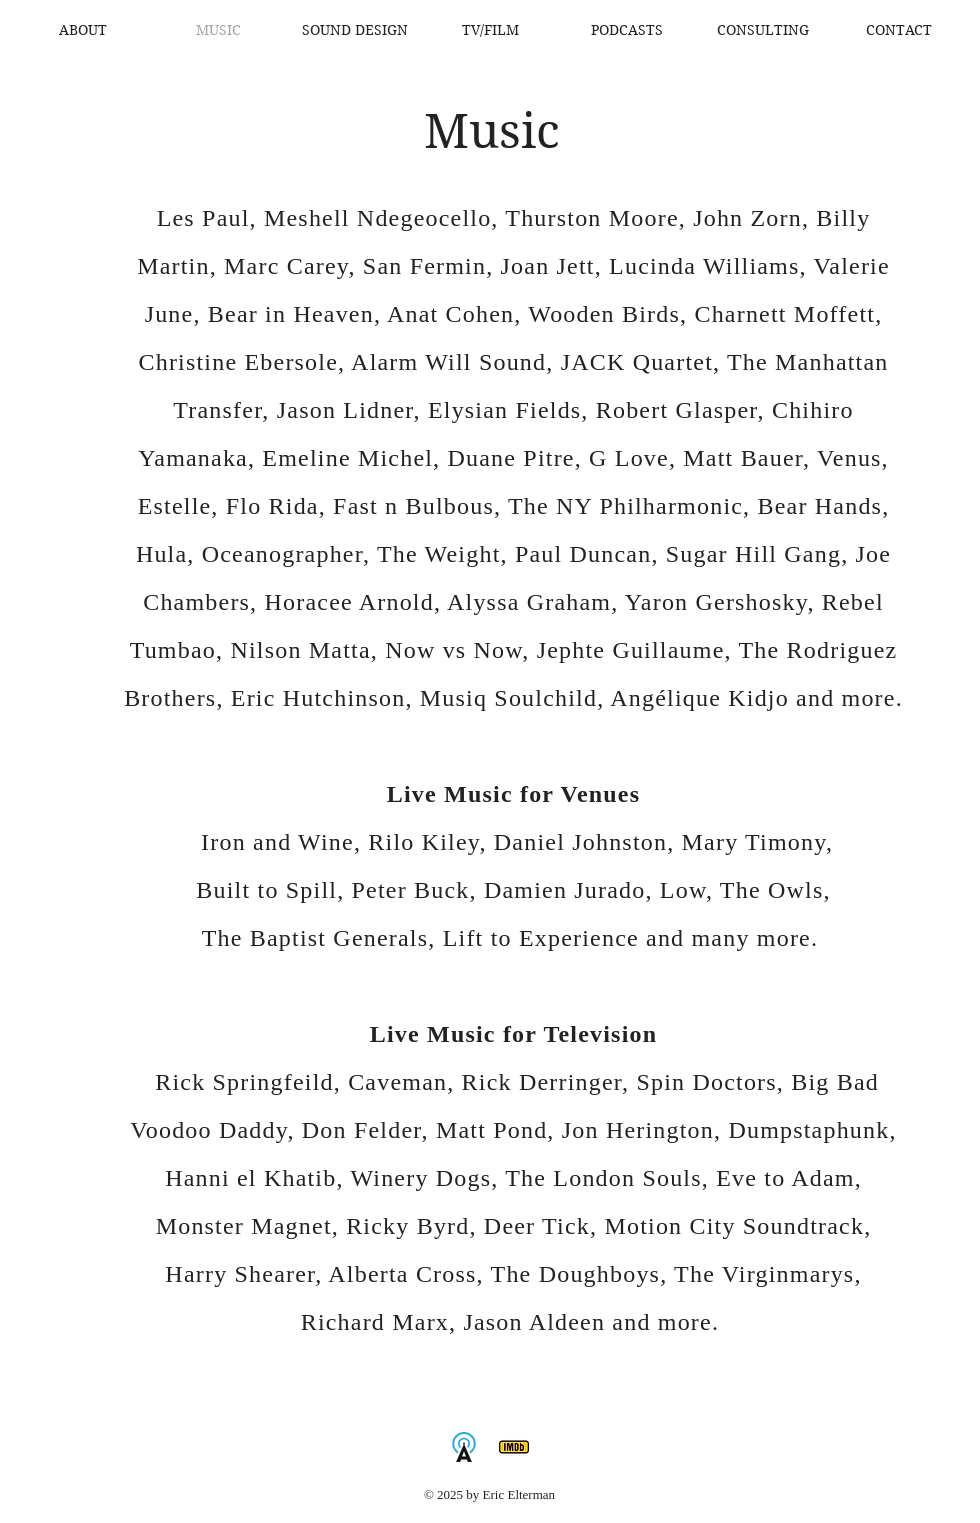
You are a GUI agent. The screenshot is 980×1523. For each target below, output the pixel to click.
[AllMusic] (464, 1447)
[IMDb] (514, 1447)
